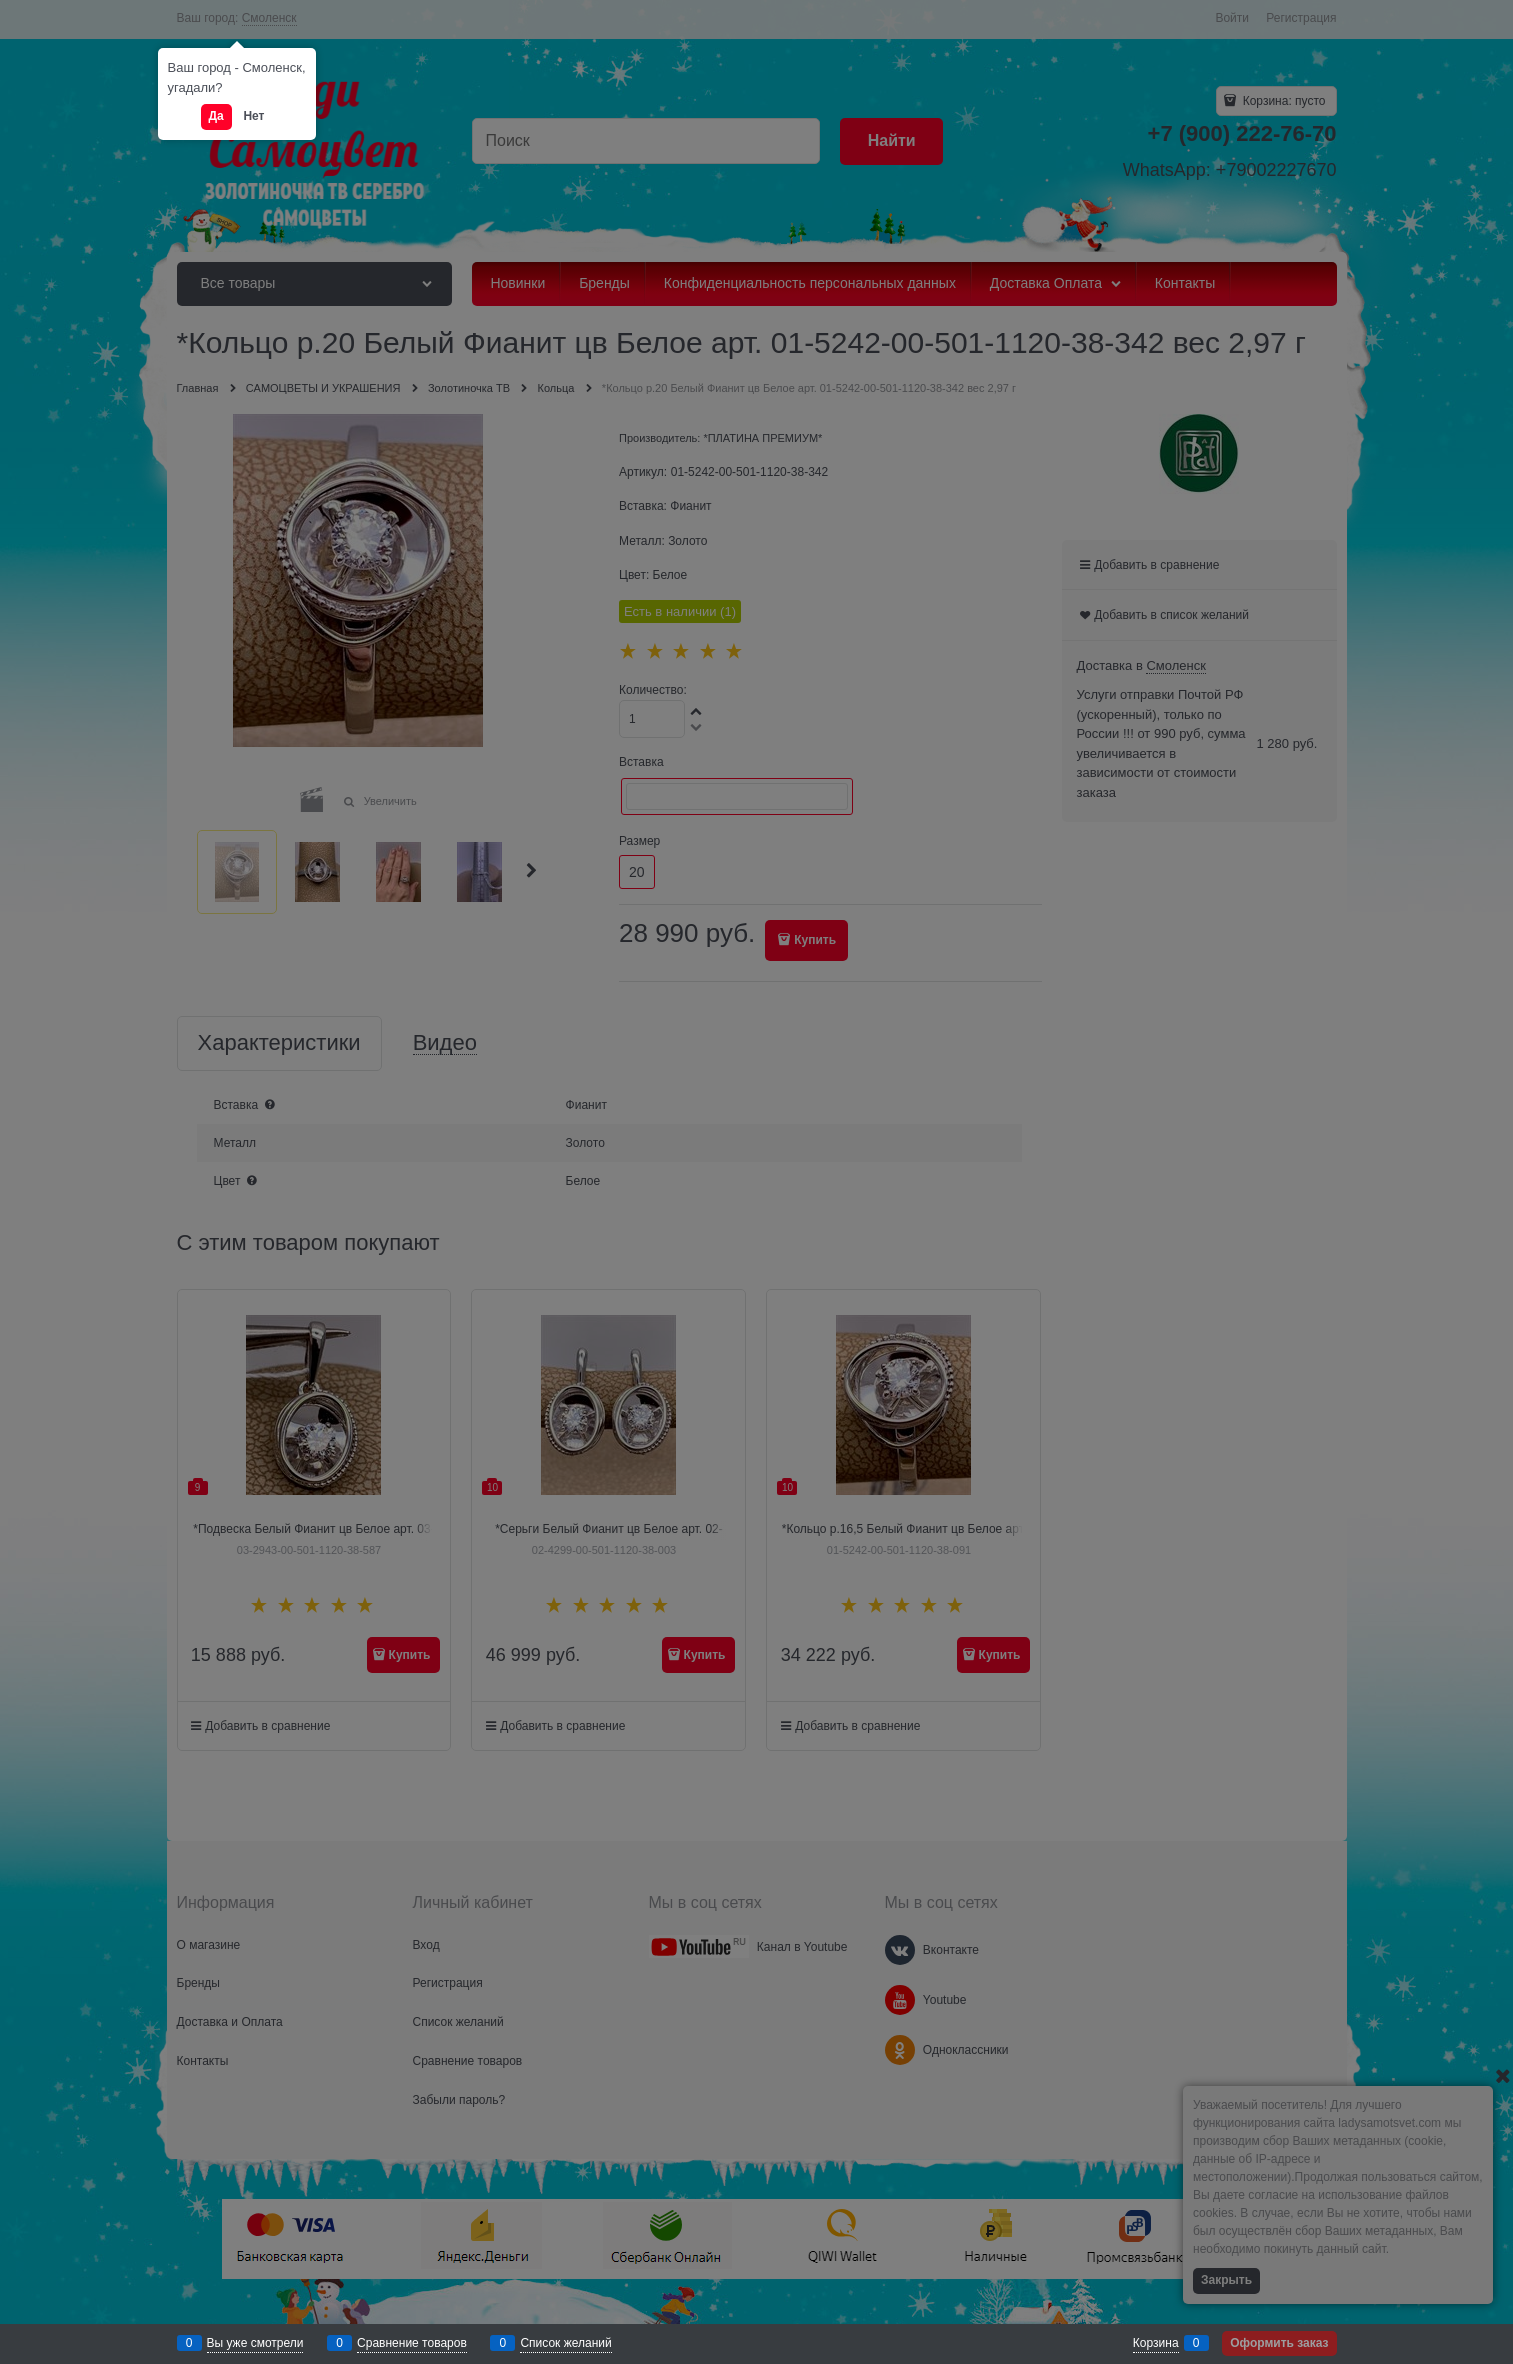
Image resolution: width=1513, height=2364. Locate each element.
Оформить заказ (1279, 2343)
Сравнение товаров (412, 2343)
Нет (253, 116)
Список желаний (565, 2343)
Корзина (1156, 2343)
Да (216, 116)
